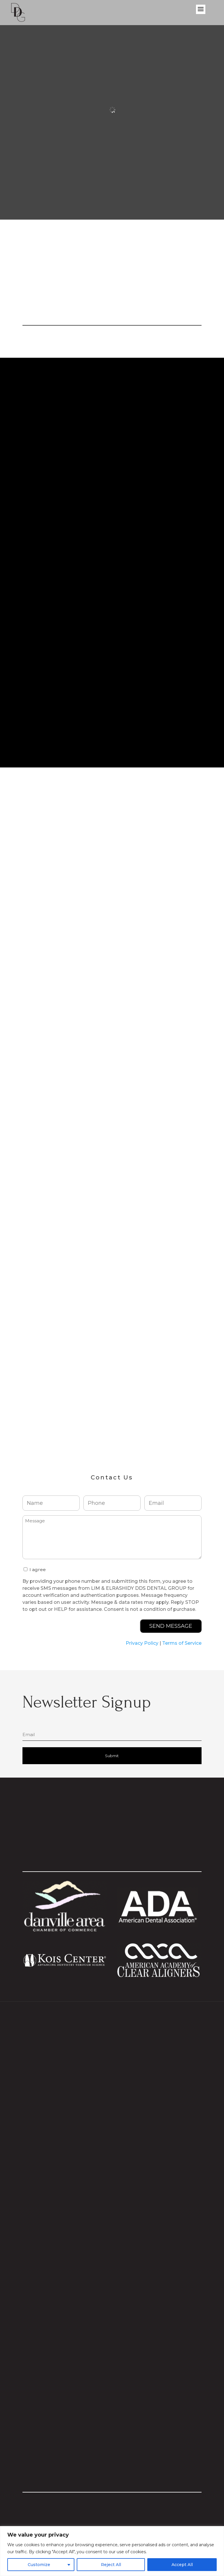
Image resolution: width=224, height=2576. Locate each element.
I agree (37, 1570)
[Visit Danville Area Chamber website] (64, 1931)
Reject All (111, 2564)
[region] (112, 2551)
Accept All (182, 2564)
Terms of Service (182, 1644)
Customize (39, 2564)
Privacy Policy (142, 1644)
